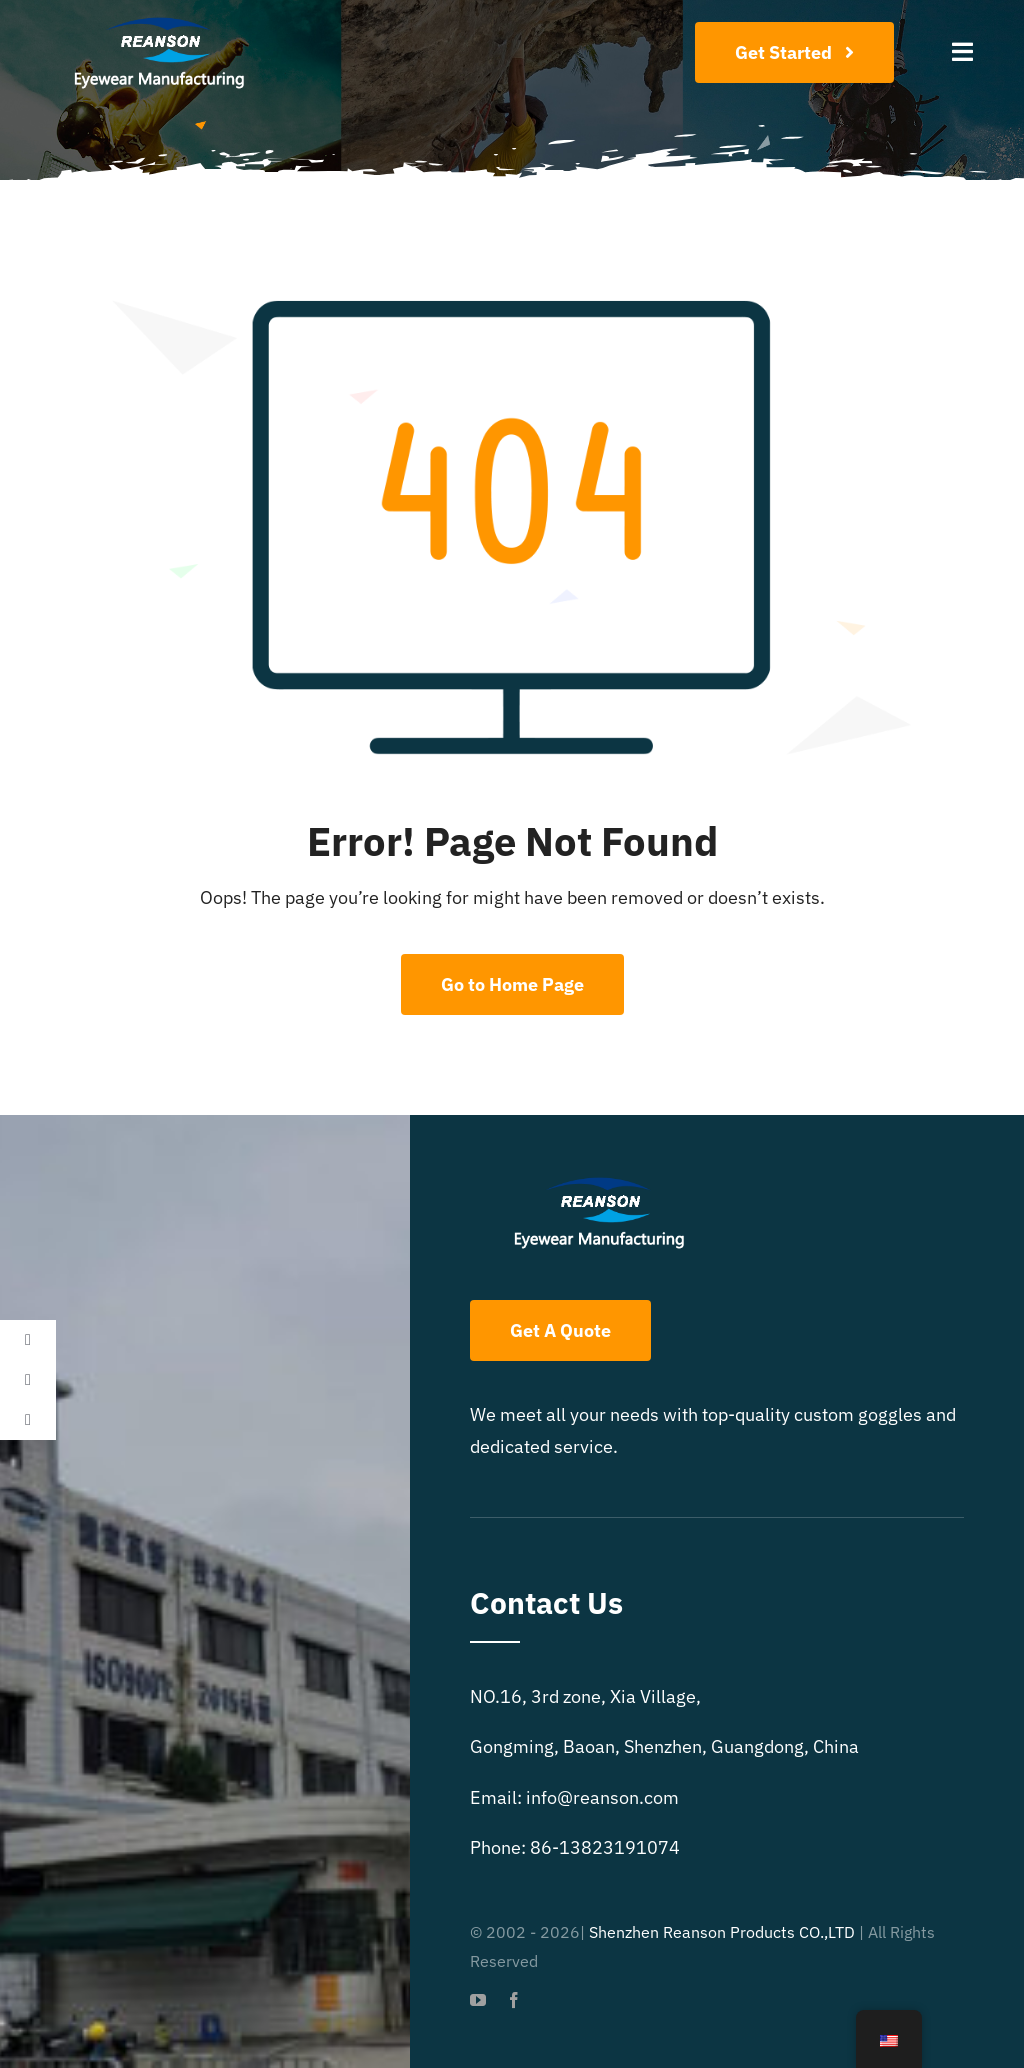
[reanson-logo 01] (156, 23)
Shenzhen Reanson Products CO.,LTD (722, 1932)
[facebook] (514, 2000)
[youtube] (478, 2000)
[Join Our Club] (794, 52)
